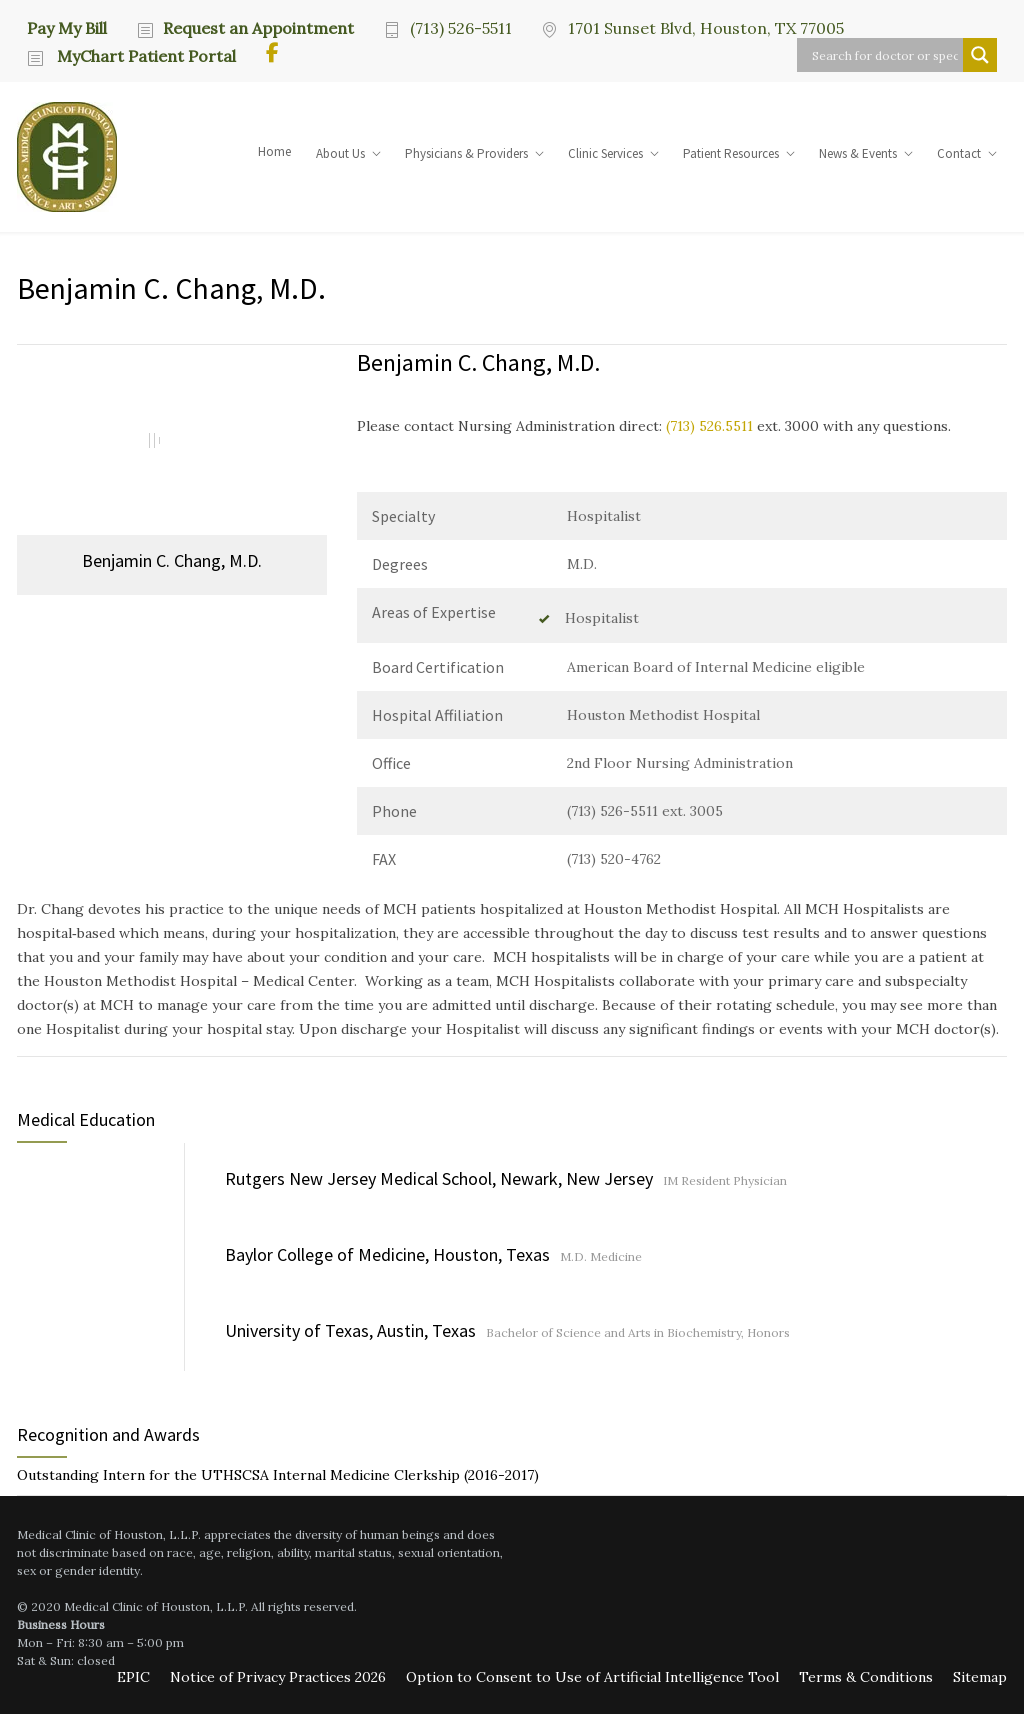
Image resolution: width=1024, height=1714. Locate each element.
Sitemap (980, 1677)
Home (274, 151)
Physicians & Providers (466, 153)
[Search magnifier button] (980, 55)
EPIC (133, 1677)
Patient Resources (731, 153)
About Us (340, 153)
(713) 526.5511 (709, 426)
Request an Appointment (258, 28)
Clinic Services (605, 153)
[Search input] (885, 55)
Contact (959, 153)
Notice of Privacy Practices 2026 (278, 1677)
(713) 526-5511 (461, 28)
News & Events (858, 153)
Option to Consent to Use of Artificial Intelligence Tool (592, 1677)
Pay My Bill (67, 27)
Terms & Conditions (866, 1677)
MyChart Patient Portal (144, 56)
